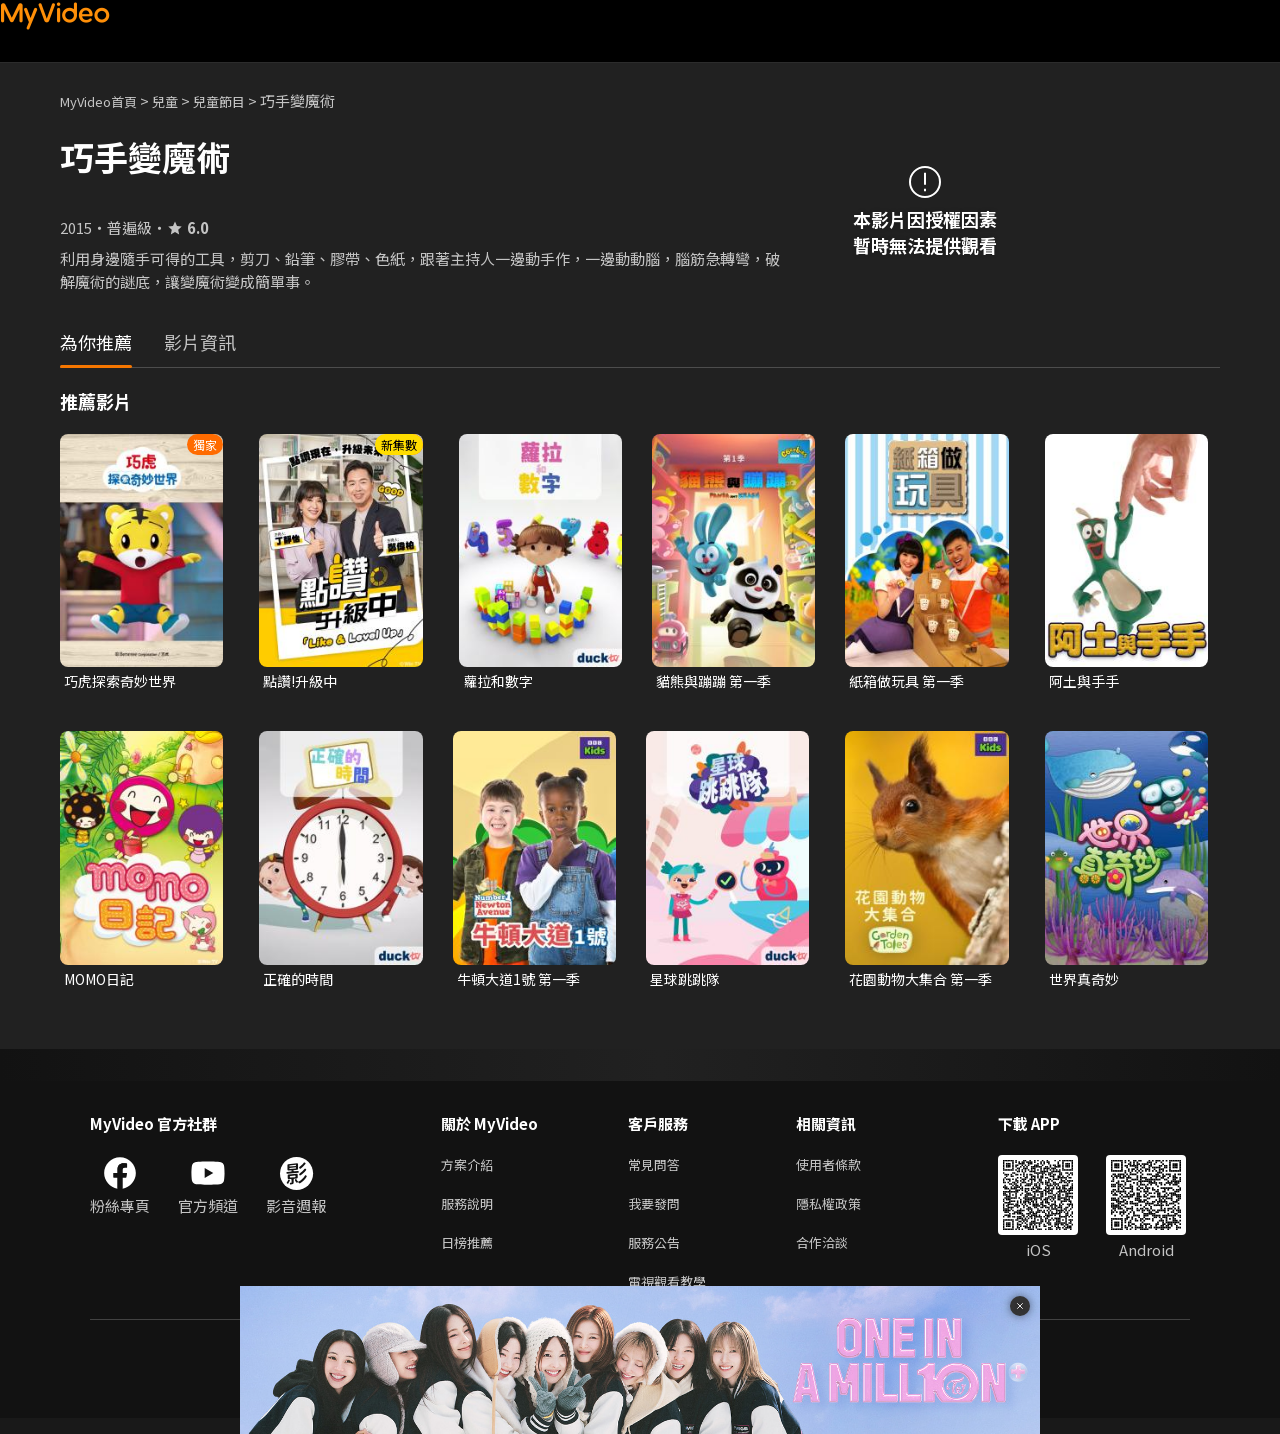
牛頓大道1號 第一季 (522, 981)
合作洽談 (838, 1253)
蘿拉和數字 (500, 681)
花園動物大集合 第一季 (918, 982)
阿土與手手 (1086, 681)
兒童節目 (241, 100)
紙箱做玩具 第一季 (910, 681)
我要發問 (658, 1211)
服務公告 (658, 1253)
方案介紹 (471, 1169)
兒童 (181, 100)
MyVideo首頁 (105, 100)
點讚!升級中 (303, 681)
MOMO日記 (103, 981)
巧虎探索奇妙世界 (124, 681)
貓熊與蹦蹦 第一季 (717, 681)
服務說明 (471, 1211)
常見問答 (658, 1169)
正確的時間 (300, 981)
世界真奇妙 (1086, 981)
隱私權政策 (845, 1211)
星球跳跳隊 (687, 981)
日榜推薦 (471, 1253)
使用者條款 (845, 1169)
